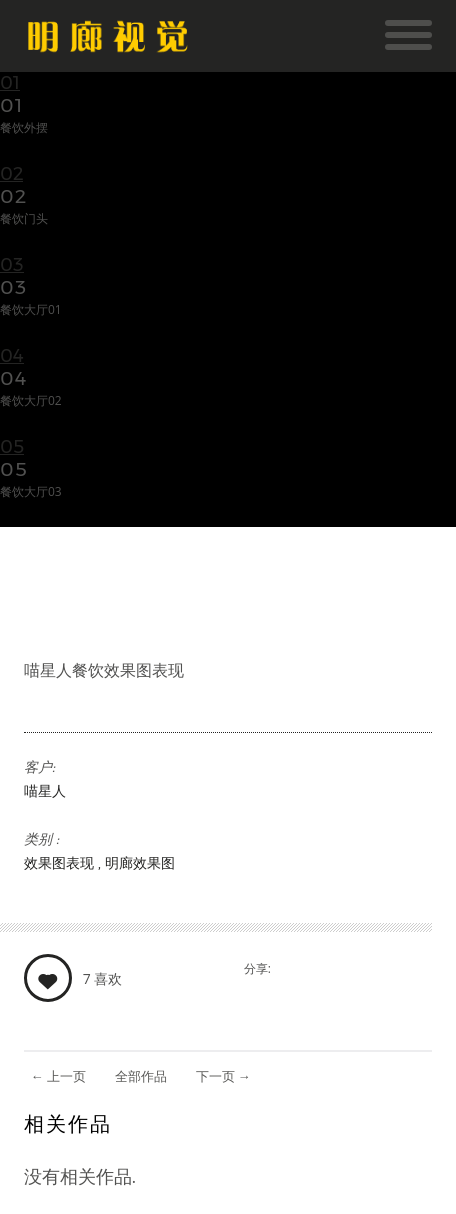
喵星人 (45, 791)
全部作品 (141, 1076)
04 (12, 356)
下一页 (223, 1076)
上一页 (58, 1076)
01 (10, 83)
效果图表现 (61, 863)
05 (12, 447)
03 (12, 265)
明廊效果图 (140, 863)
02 (11, 174)
